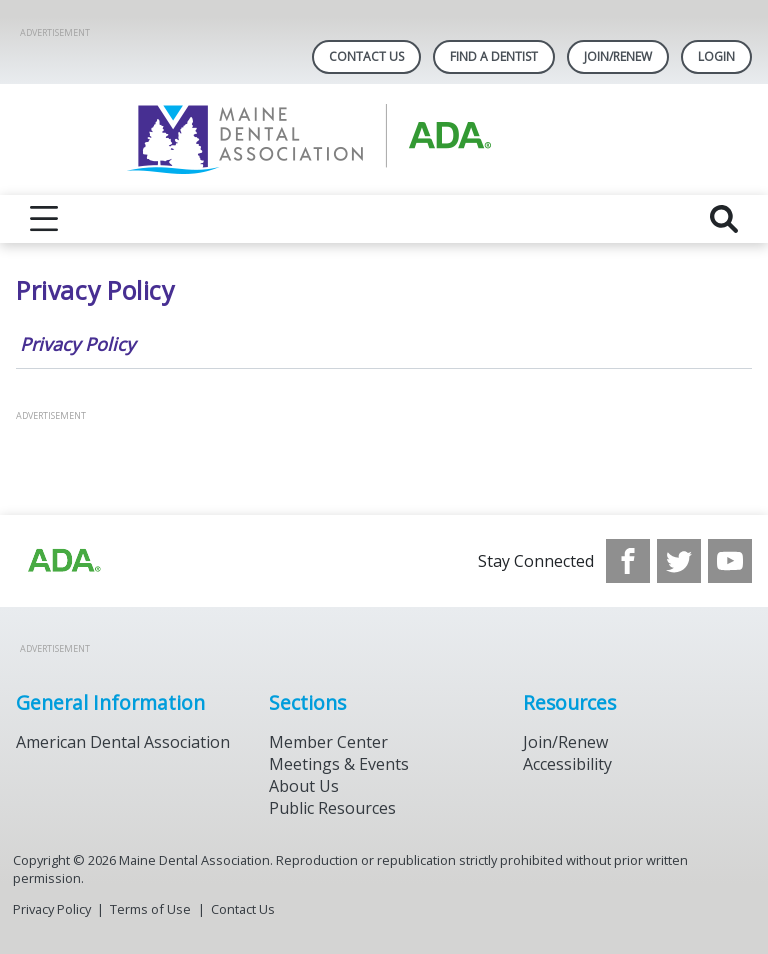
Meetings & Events (339, 764)
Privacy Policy (77, 344)
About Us (304, 786)
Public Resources (332, 808)
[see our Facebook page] (628, 561)
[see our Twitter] (679, 561)
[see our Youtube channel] (730, 561)
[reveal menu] (44, 219)
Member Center (328, 742)
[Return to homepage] (384, 139)
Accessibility (567, 764)
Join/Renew (618, 56)
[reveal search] (724, 219)
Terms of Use (150, 909)
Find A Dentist (494, 56)
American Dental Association (123, 742)
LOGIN (716, 56)
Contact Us (366, 56)
